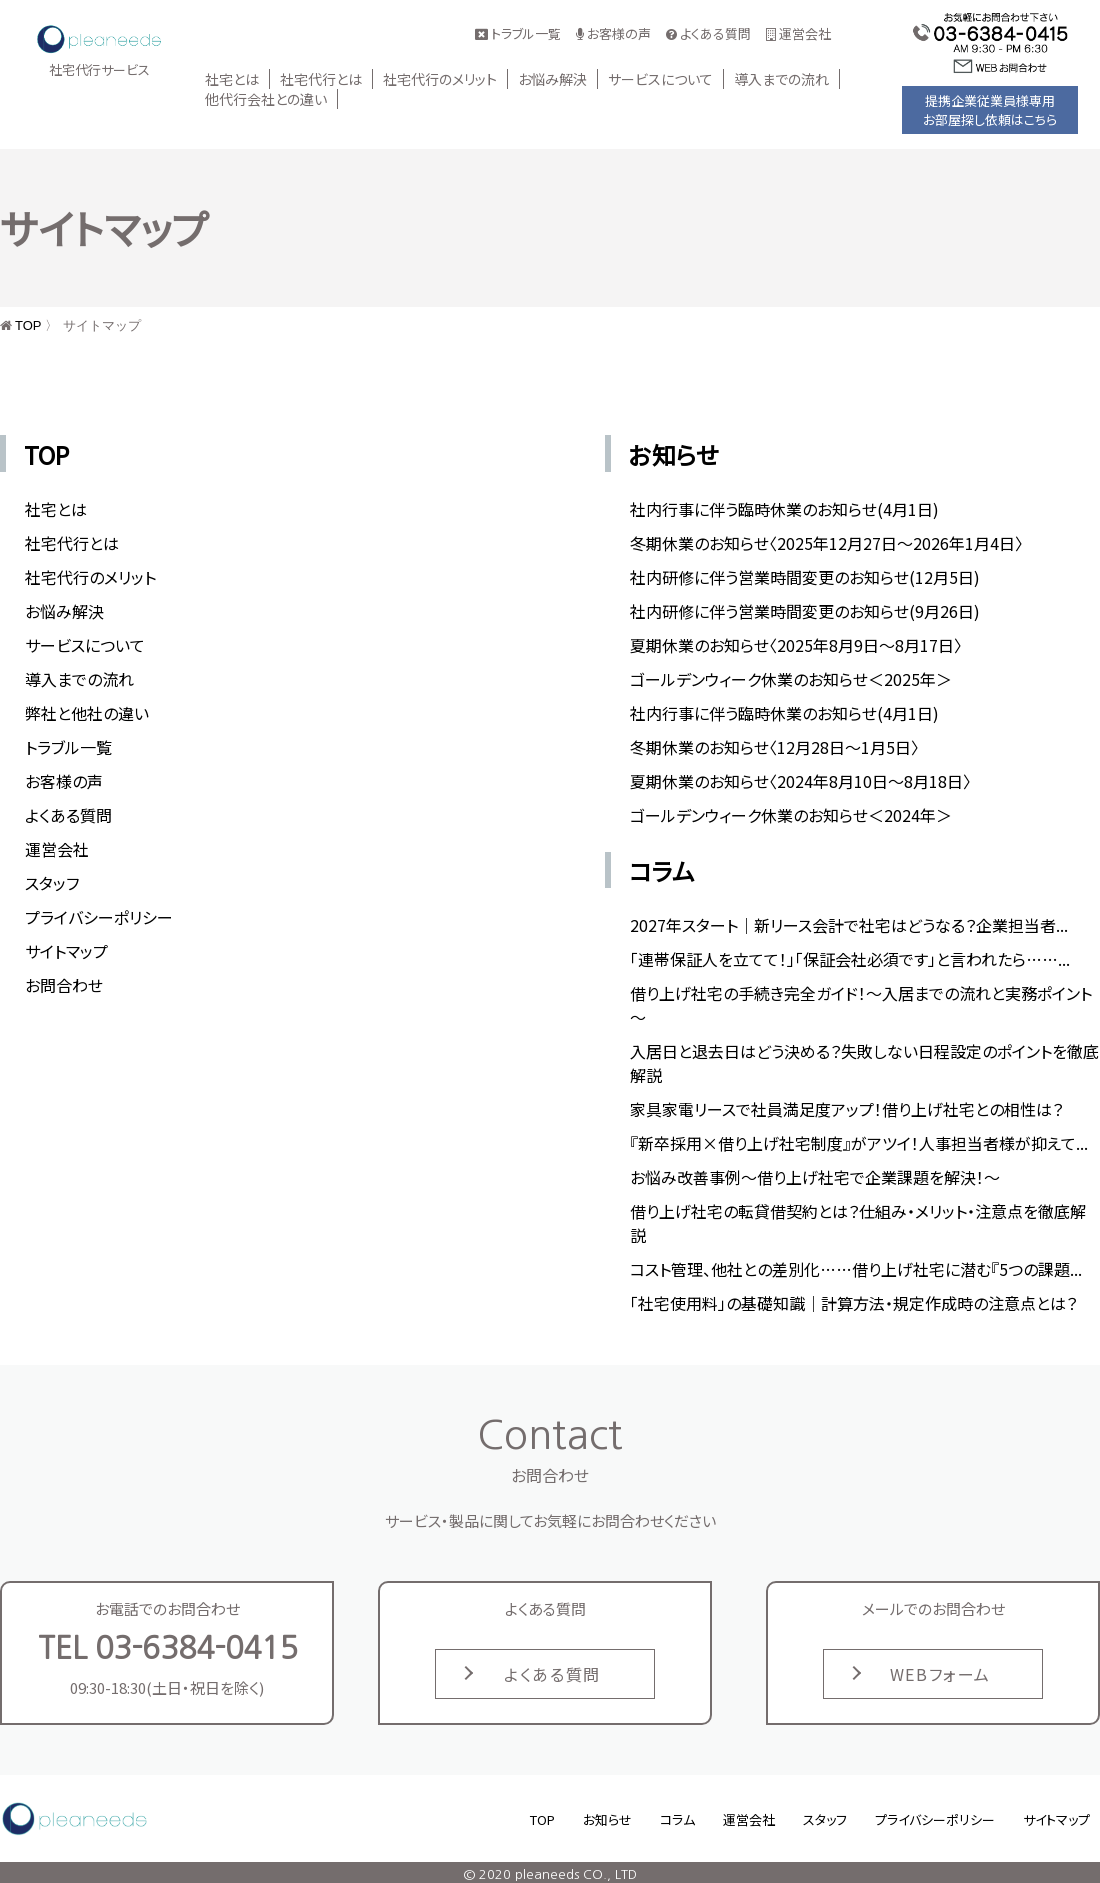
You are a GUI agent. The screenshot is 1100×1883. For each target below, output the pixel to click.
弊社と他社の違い (87, 713)
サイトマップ (66, 951)
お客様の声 (613, 33)
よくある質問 (708, 33)
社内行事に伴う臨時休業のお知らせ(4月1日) (784, 509)
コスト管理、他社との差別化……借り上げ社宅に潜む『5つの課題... (856, 1269)
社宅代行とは (321, 79)
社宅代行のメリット (440, 79)
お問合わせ (64, 985)
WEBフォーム (940, 1674)
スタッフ (52, 883)
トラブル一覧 (518, 33)
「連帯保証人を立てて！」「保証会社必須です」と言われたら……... (850, 959)
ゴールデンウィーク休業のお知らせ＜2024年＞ (791, 815)
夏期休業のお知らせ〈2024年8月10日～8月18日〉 (800, 781)
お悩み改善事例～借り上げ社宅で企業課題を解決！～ (815, 1177)
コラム (661, 870)
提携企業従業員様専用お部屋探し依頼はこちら (990, 110)
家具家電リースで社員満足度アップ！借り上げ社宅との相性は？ (846, 1109)
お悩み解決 (552, 79)
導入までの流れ (781, 79)
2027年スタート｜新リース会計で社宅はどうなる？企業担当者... (849, 925)
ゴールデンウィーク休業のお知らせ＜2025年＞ (791, 679)
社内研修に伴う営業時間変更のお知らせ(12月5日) (805, 577)
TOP (28, 325)
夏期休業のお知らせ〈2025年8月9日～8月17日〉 (796, 645)
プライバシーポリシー (99, 917)
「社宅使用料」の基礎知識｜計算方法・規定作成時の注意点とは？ (853, 1303)
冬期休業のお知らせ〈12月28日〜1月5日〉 (774, 747)
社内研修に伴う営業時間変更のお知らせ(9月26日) (805, 611)
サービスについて (660, 79)
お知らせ (674, 454)
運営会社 (798, 33)
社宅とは (232, 79)
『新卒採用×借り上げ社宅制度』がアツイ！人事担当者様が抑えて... (859, 1143)
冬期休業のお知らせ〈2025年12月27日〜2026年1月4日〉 (826, 543)
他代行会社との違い (266, 99)
